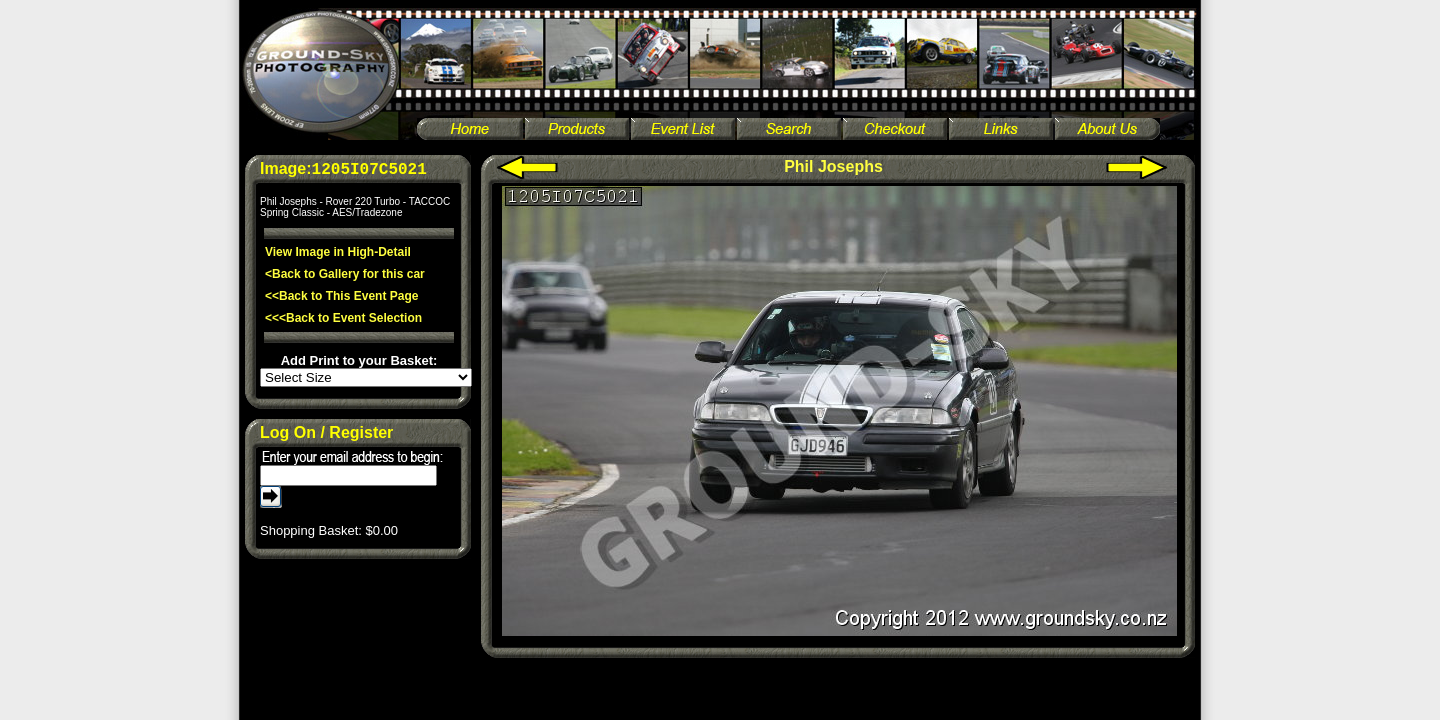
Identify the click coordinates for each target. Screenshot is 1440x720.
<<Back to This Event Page (341, 296)
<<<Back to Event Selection (343, 318)
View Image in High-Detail (338, 252)
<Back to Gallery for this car (345, 274)
